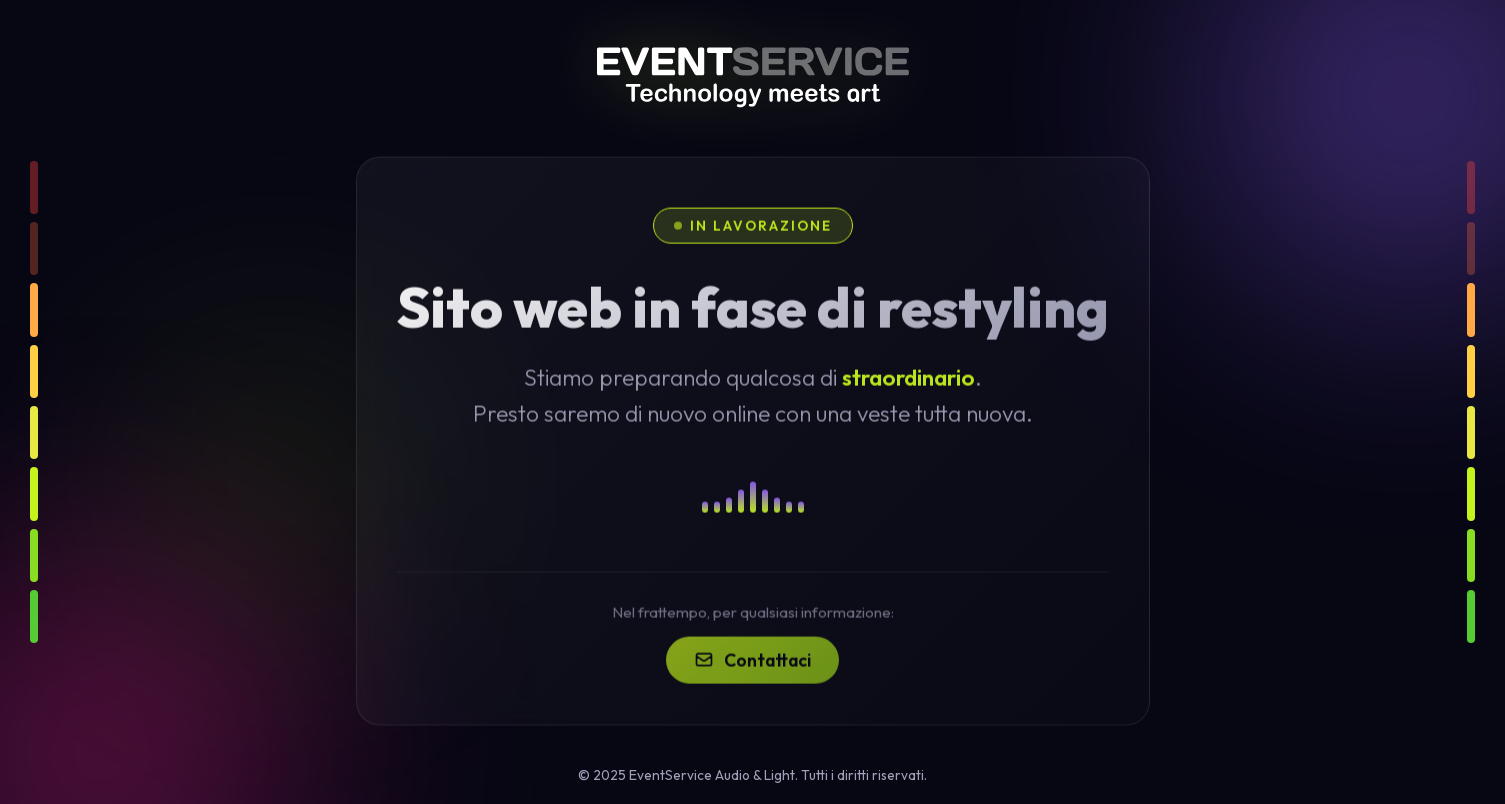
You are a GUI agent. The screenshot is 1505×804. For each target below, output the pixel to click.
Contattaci (752, 682)
